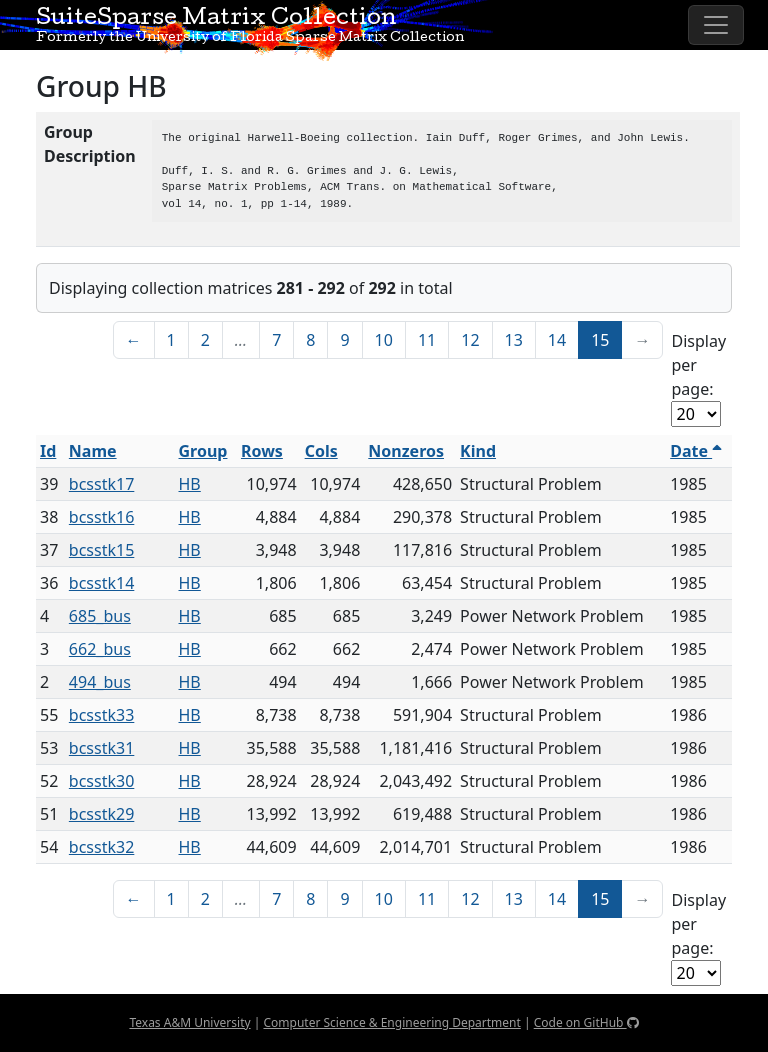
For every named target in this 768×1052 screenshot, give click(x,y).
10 (384, 340)
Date (696, 451)
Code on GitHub (586, 1022)
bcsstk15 (101, 550)
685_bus (100, 616)
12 (470, 340)
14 (557, 340)
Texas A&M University (189, 1022)
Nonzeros (406, 451)
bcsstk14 (101, 583)
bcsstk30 (101, 781)
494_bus (100, 682)
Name (93, 451)
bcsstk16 (101, 517)
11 (427, 340)
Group (203, 451)
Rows (262, 451)
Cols (321, 451)
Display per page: (698, 365)
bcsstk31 (101, 748)
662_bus (100, 649)
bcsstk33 (101, 715)
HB (190, 484)
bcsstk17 (101, 484)
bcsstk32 (101, 847)
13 (514, 340)
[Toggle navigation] (716, 25)
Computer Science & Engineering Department (391, 1022)
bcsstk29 (101, 814)
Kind (478, 451)
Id (48, 451)
